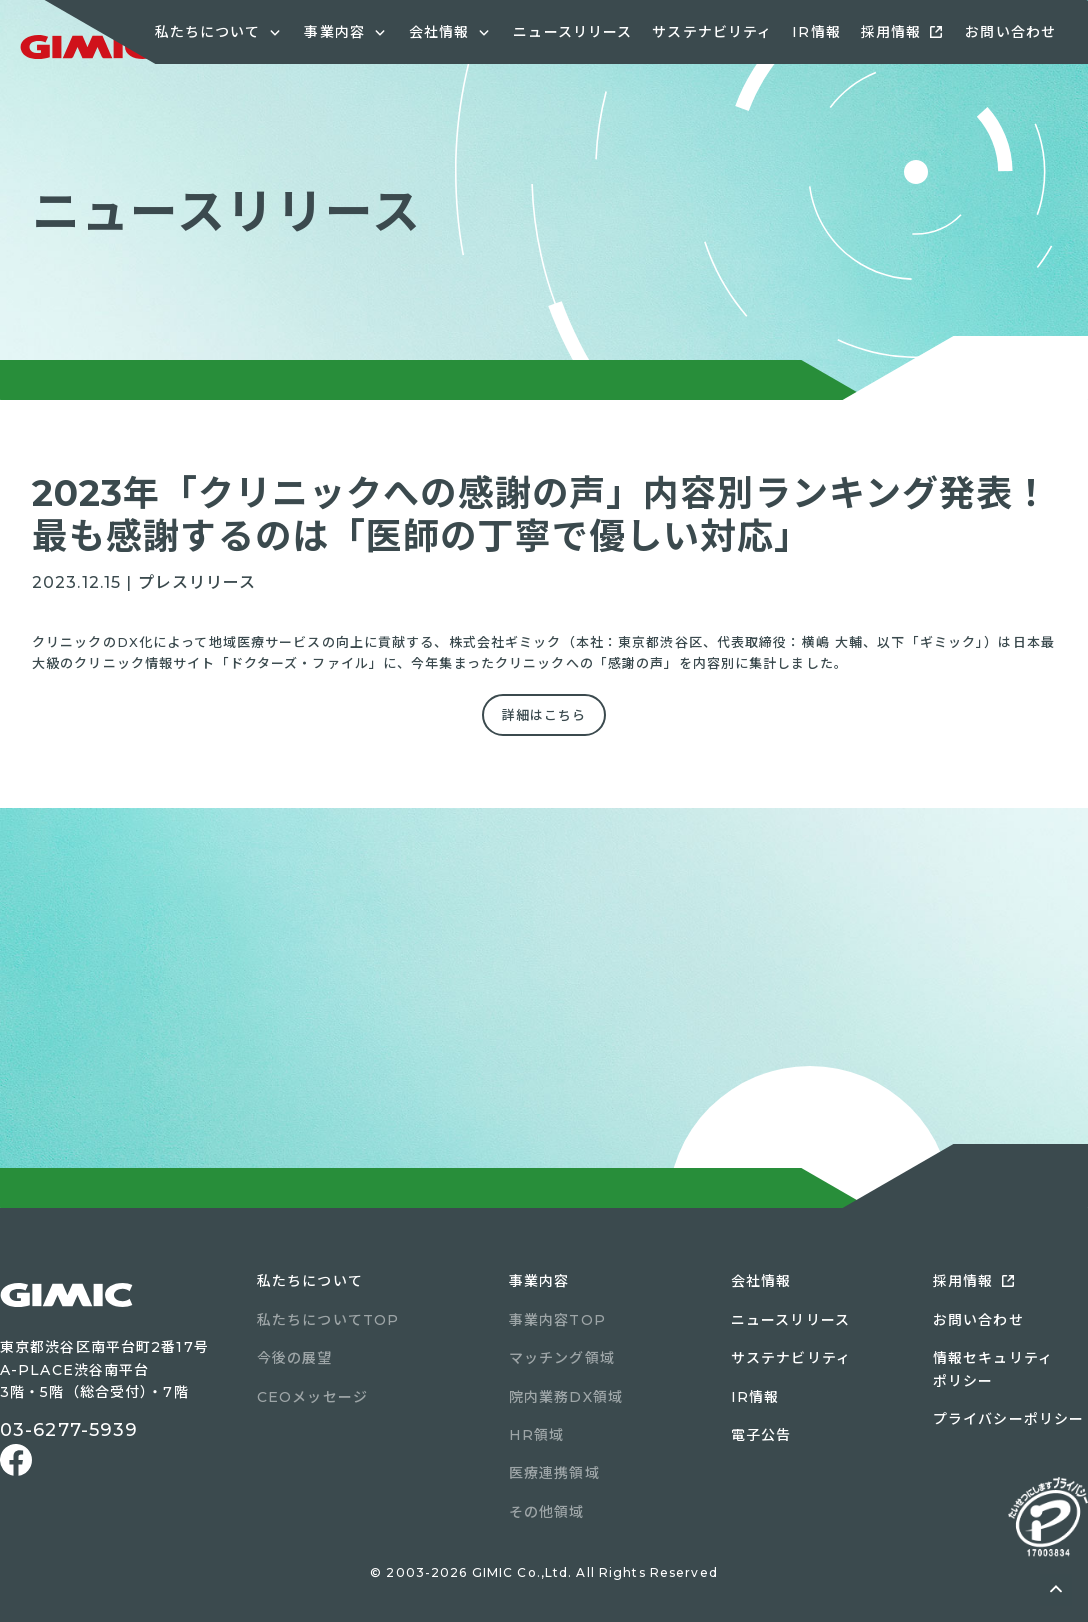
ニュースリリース (572, 32)
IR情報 (816, 32)
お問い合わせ (1010, 32)
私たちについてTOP (328, 1320)
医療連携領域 (554, 1473)
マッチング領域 (562, 1358)
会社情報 (761, 1281)
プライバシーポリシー (1008, 1419)
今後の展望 (295, 1358)
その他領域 (547, 1512)
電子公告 (761, 1435)
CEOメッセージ (312, 1397)
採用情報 (891, 32)
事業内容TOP (557, 1320)
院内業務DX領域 (566, 1397)
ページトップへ (1056, 1590)
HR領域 (536, 1435)
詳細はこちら (544, 715)
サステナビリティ (712, 32)
